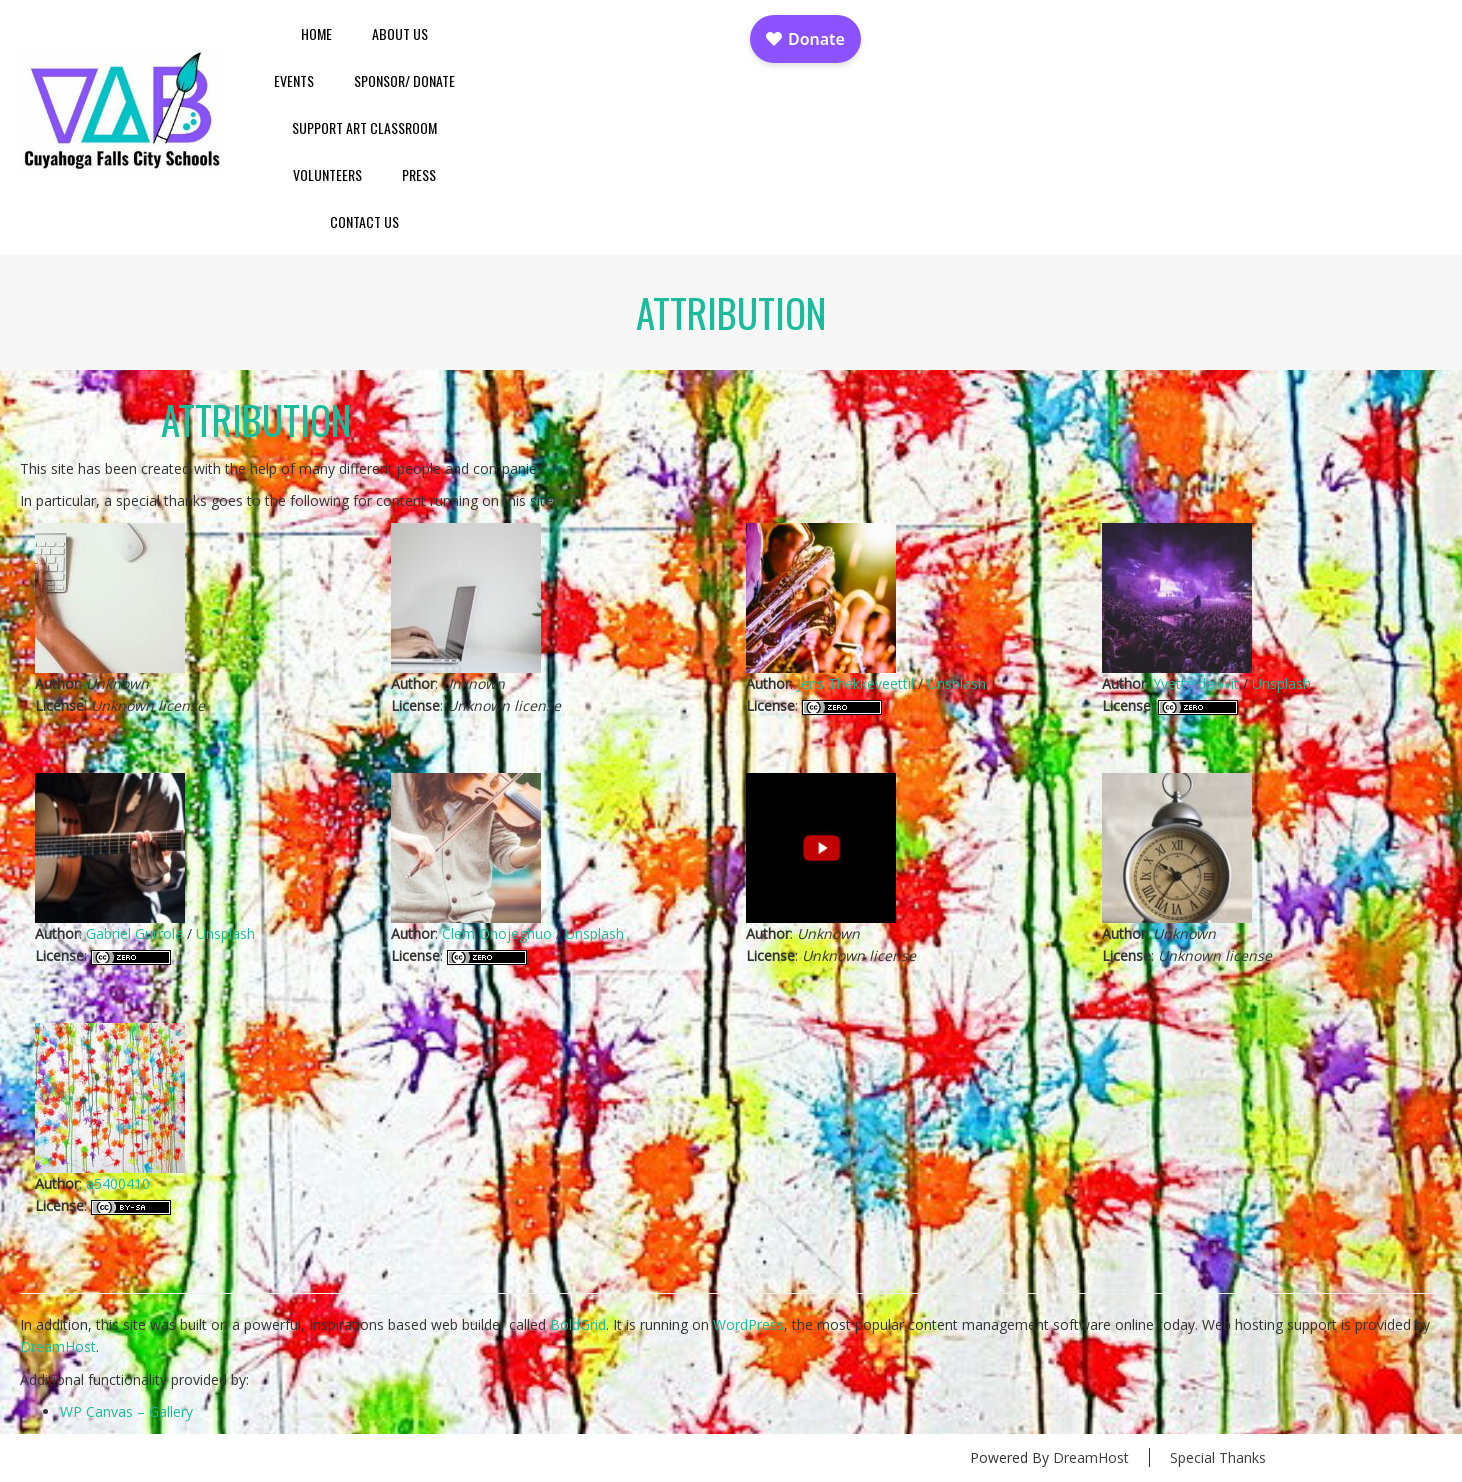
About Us (400, 33)
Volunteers (327, 174)
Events (294, 80)
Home (316, 33)
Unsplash (956, 683)
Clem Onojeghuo (497, 933)
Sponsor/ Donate (404, 80)
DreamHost (58, 1346)
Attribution (256, 419)
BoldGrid (578, 1324)
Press (419, 174)
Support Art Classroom (364, 127)
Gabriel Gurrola (134, 933)
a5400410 (118, 1183)
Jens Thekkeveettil (855, 683)
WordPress (748, 1324)
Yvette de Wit (1196, 683)
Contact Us (364, 221)
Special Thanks (1218, 1457)
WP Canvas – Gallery (126, 1411)
